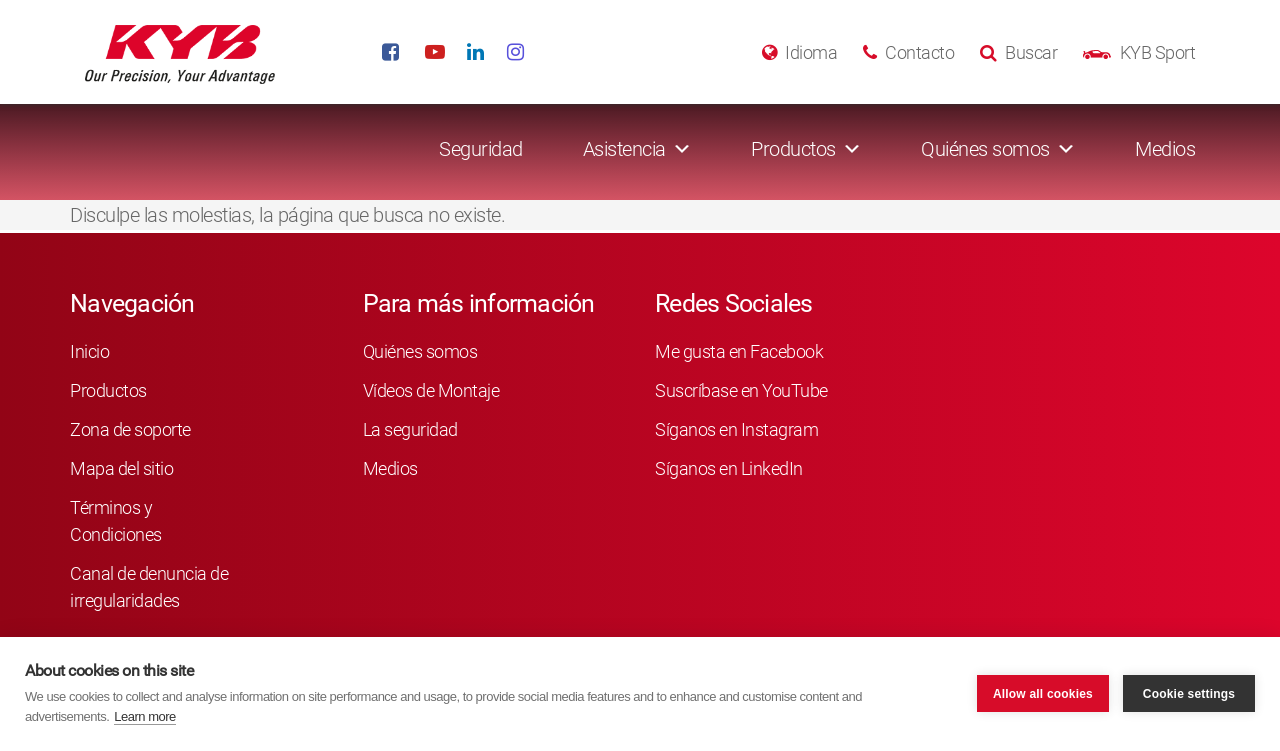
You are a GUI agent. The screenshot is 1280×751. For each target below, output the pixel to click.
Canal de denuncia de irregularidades (149, 587)
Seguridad (481, 149)
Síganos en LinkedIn (729, 468)
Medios (1165, 149)
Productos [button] (793, 149)
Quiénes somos (420, 351)
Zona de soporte (130, 429)
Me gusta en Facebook (739, 351)
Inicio (89, 351)
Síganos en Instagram (736, 429)
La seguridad (410, 429)
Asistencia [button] (624, 149)
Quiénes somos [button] (985, 149)
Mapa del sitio (121, 468)
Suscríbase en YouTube (741, 390)
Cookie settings (1189, 694)
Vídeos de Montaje (431, 390)
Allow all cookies (1043, 694)
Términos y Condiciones (116, 521)
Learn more (144, 716)
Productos (108, 390)
